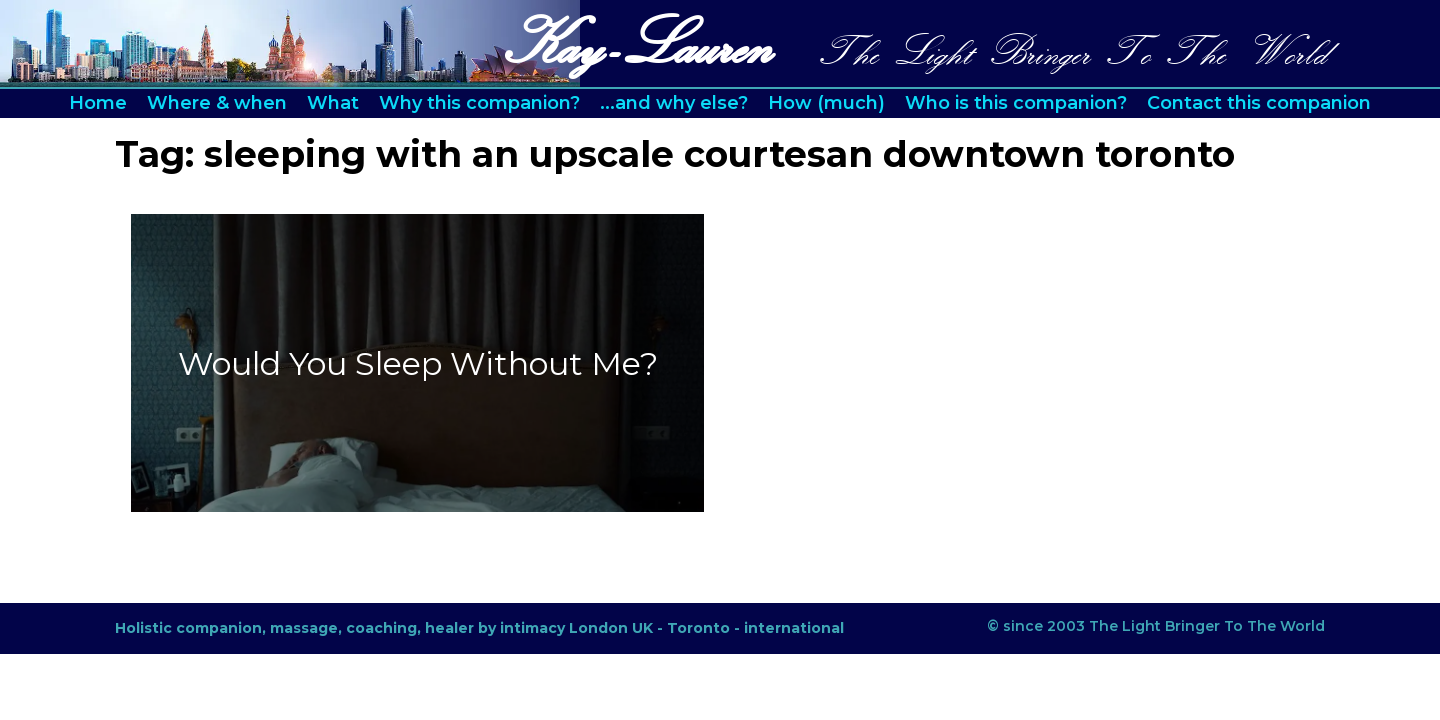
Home (98, 103)
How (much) (826, 103)
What (333, 103)
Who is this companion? (1016, 103)
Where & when (217, 103)
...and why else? (674, 103)
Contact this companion (1259, 103)
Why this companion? (479, 103)
